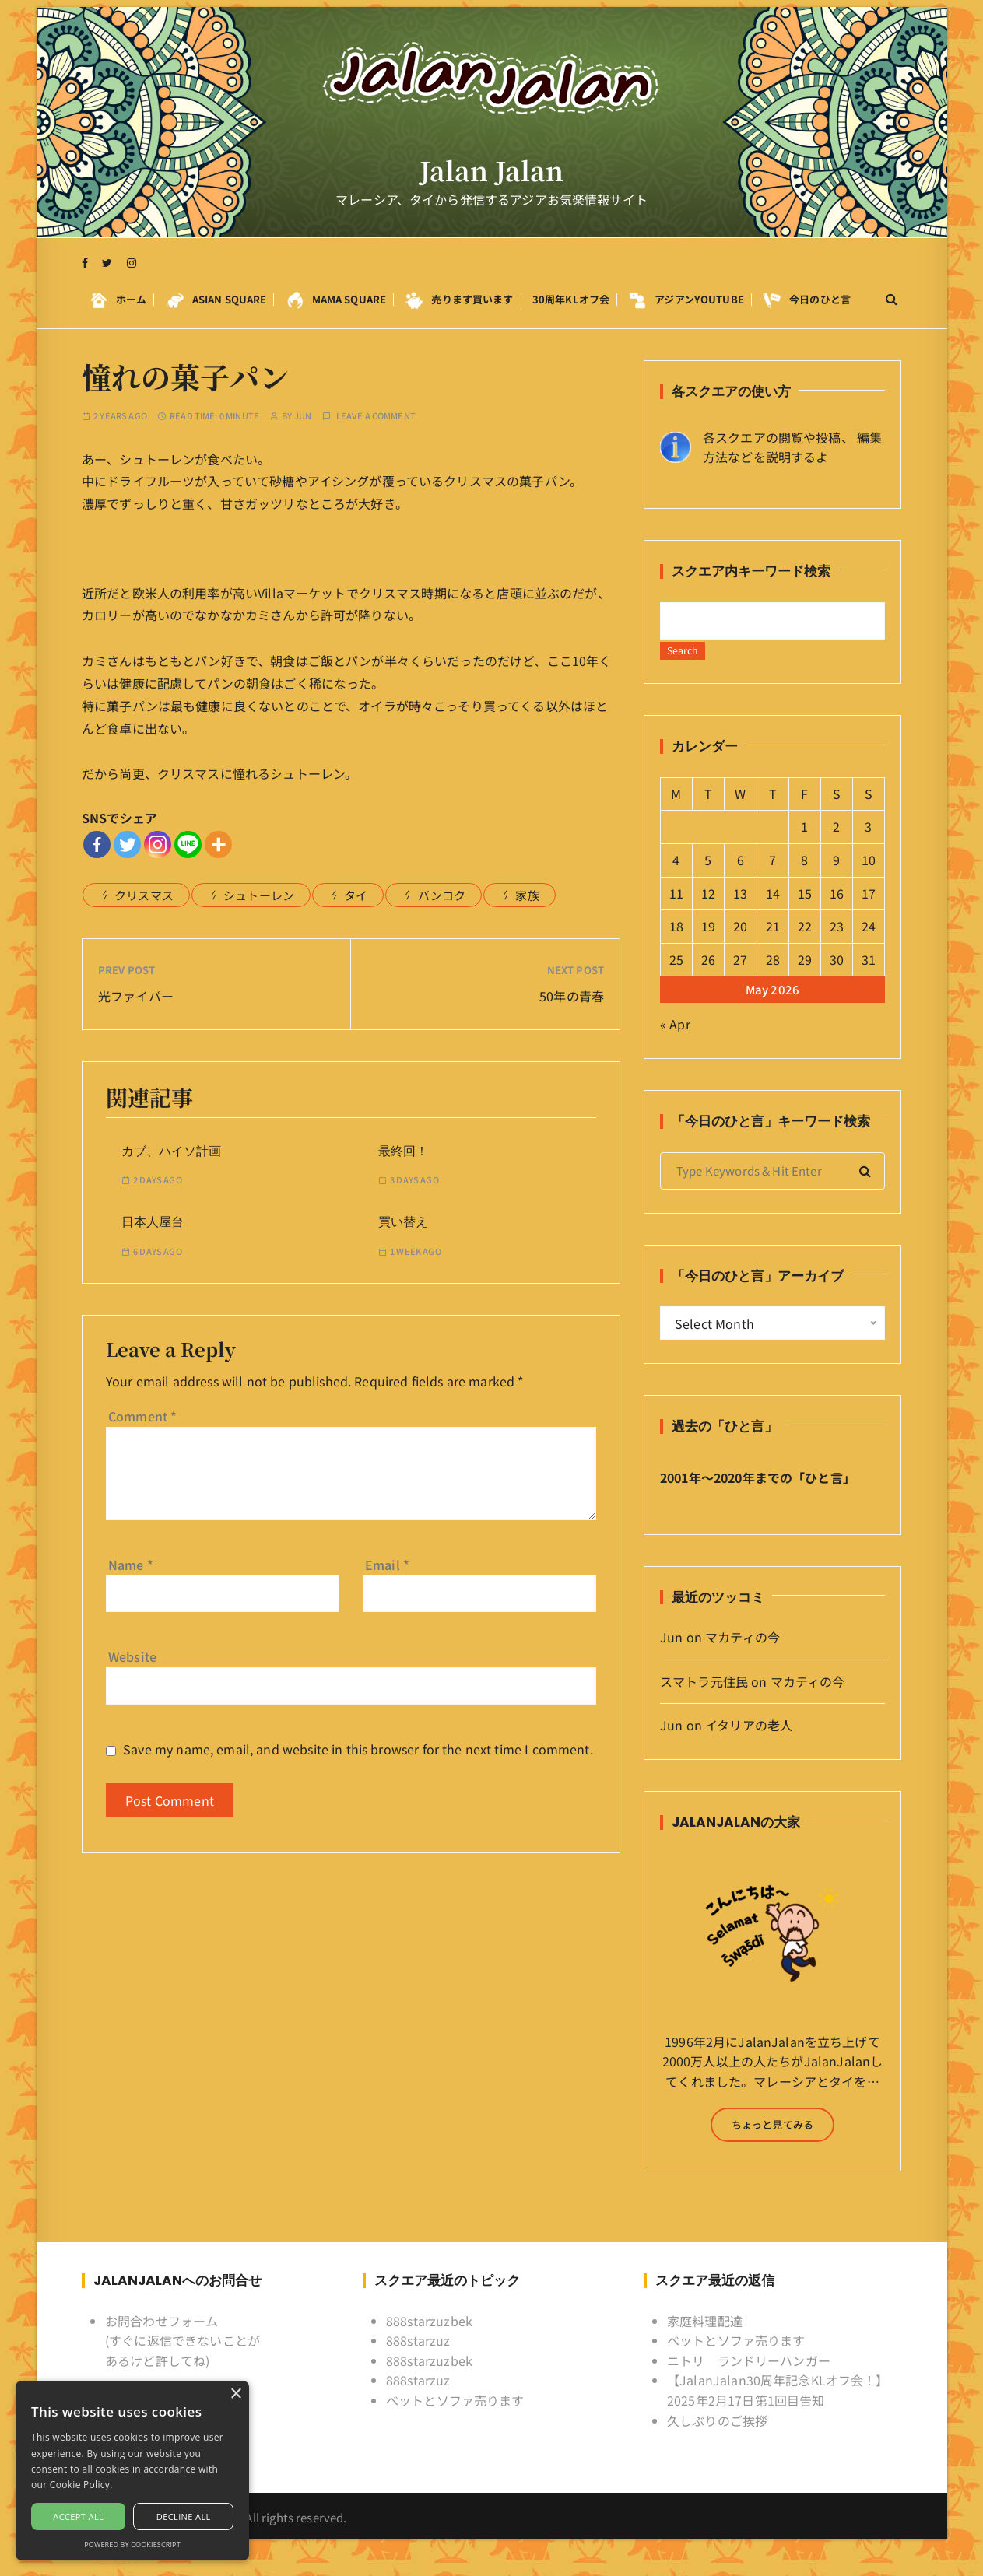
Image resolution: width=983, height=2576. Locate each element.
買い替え (403, 1222)
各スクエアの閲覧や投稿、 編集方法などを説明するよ (792, 447)
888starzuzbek (429, 2334)
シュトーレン (258, 895)
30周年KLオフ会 (570, 307)
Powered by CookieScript (132, 2544)
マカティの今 (742, 1651)
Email (387, 1564)
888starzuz (418, 2354)
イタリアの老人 (748, 1739)
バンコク (442, 895)
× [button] (235, 2394)
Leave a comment (376, 416)
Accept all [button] (78, 2516)
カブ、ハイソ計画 (171, 1151)
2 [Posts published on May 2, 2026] (836, 840)
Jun (302, 416)
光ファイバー (136, 996)
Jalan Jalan (491, 180)
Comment (142, 1416)
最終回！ (403, 1151)
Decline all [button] (183, 2516)
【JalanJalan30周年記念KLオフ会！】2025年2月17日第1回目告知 (778, 2404)
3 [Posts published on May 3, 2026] (868, 840)
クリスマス (144, 895)
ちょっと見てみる (772, 2137)
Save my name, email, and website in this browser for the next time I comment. (358, 1749)
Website (132, 1656)
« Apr (675, 1038)
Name (130, 1564)
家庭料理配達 (705, 2334)
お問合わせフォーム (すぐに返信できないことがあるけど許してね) (182, 2354)
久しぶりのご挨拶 (717, 2433)
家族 (527, 895)
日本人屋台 (152, 1222)
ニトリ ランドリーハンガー (748, 2373)
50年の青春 (571, 996)
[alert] (132, 2470)
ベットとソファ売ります (455, 2414)
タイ (355, 895)
